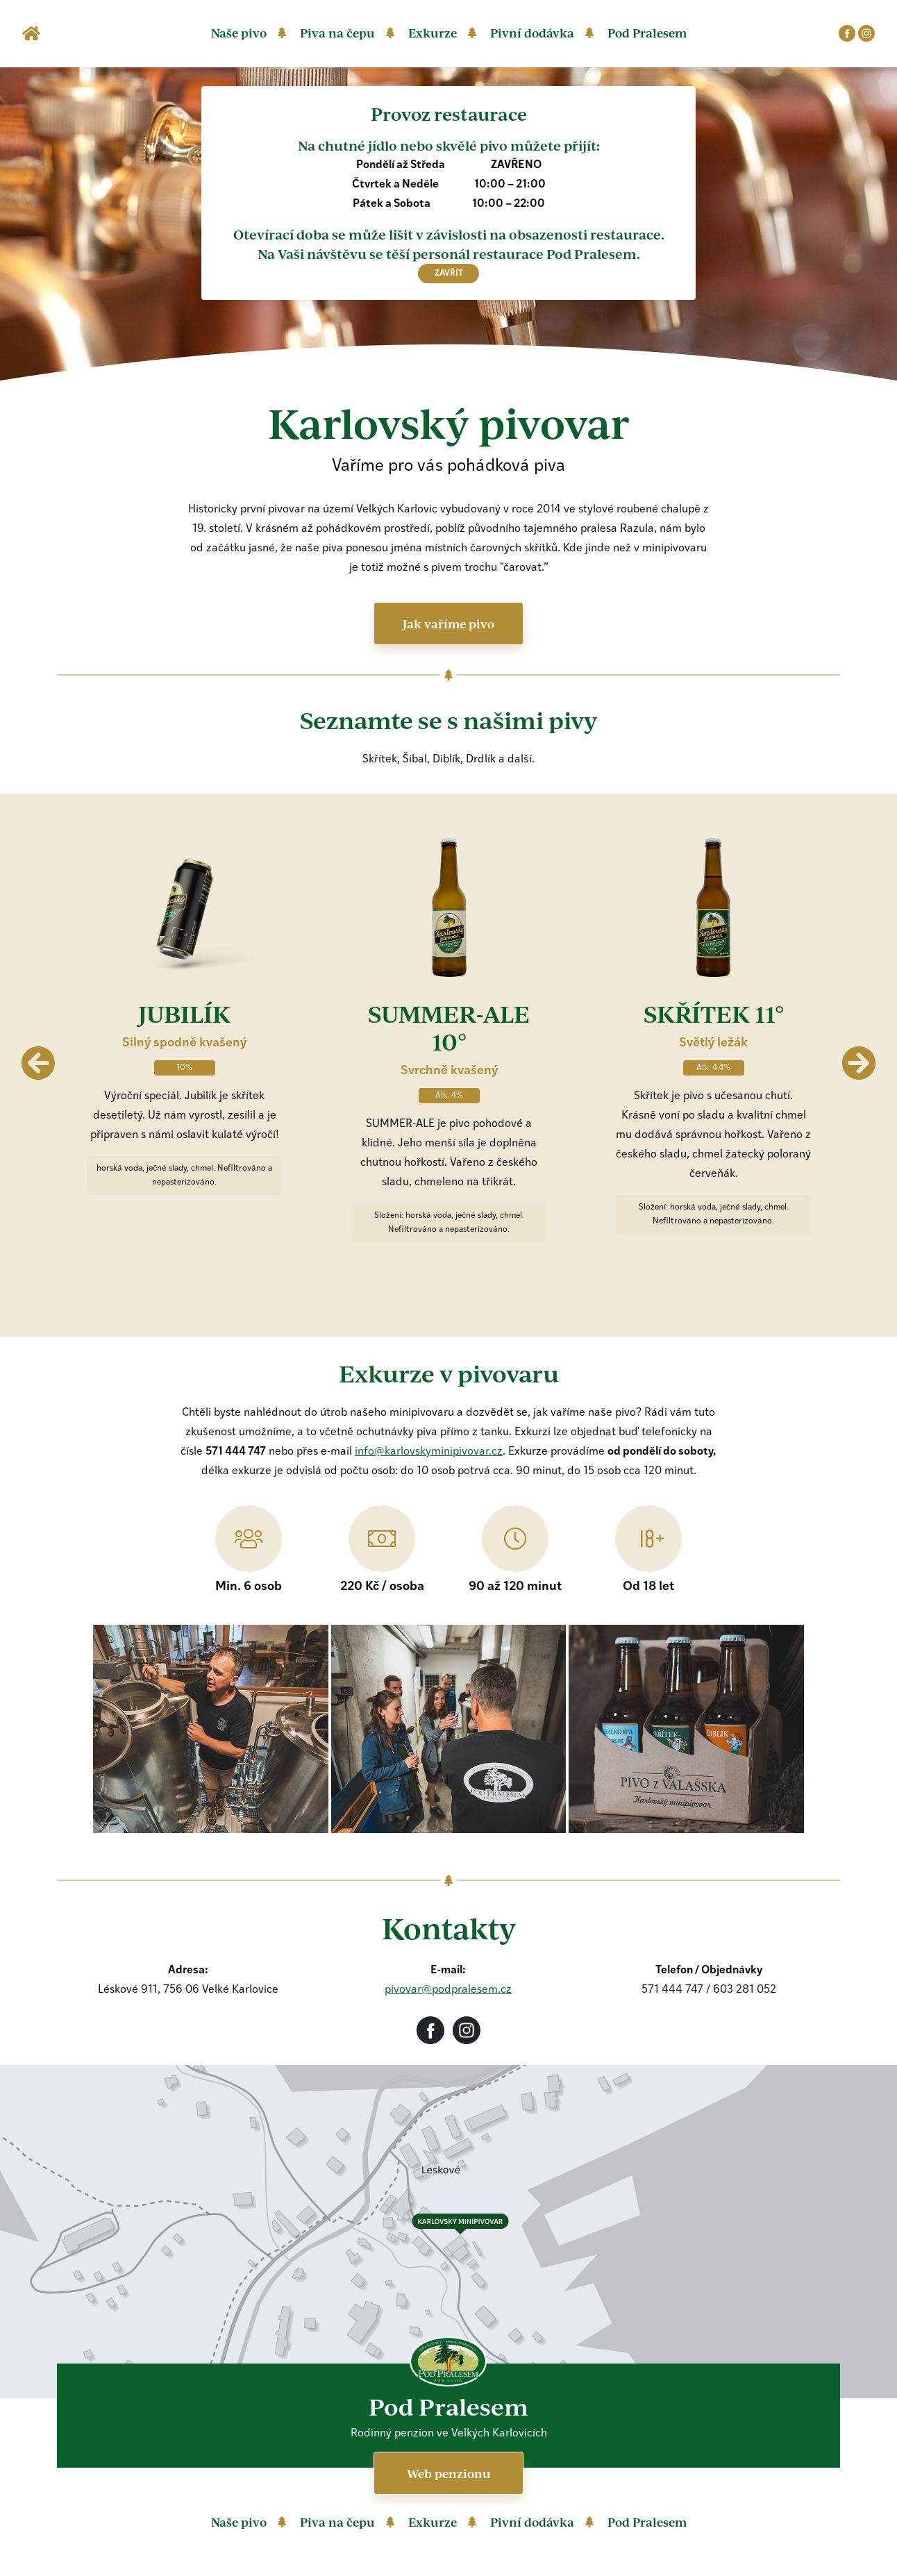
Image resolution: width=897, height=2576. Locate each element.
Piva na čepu (337, 32)
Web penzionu (449, 2473)
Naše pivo (239, 32)
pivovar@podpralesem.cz (448, 1990)
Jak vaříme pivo (448, 623)
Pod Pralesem (647, 32)
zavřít (449, 273)
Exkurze (432, 32)
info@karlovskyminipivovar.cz (429, 1451)
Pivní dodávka (532, 32)
